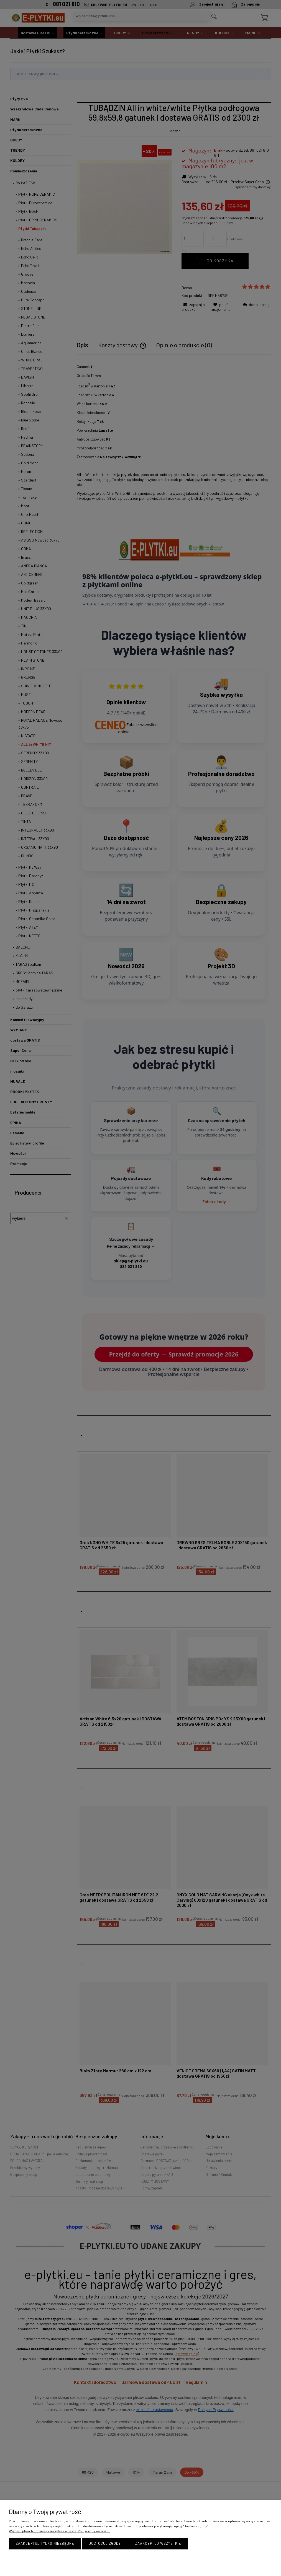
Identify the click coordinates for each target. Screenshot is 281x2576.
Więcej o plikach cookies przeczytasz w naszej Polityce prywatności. (59, 2531)
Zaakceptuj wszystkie (158, 2543)
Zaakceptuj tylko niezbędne (45, 2543)
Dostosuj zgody (105, 2543)
